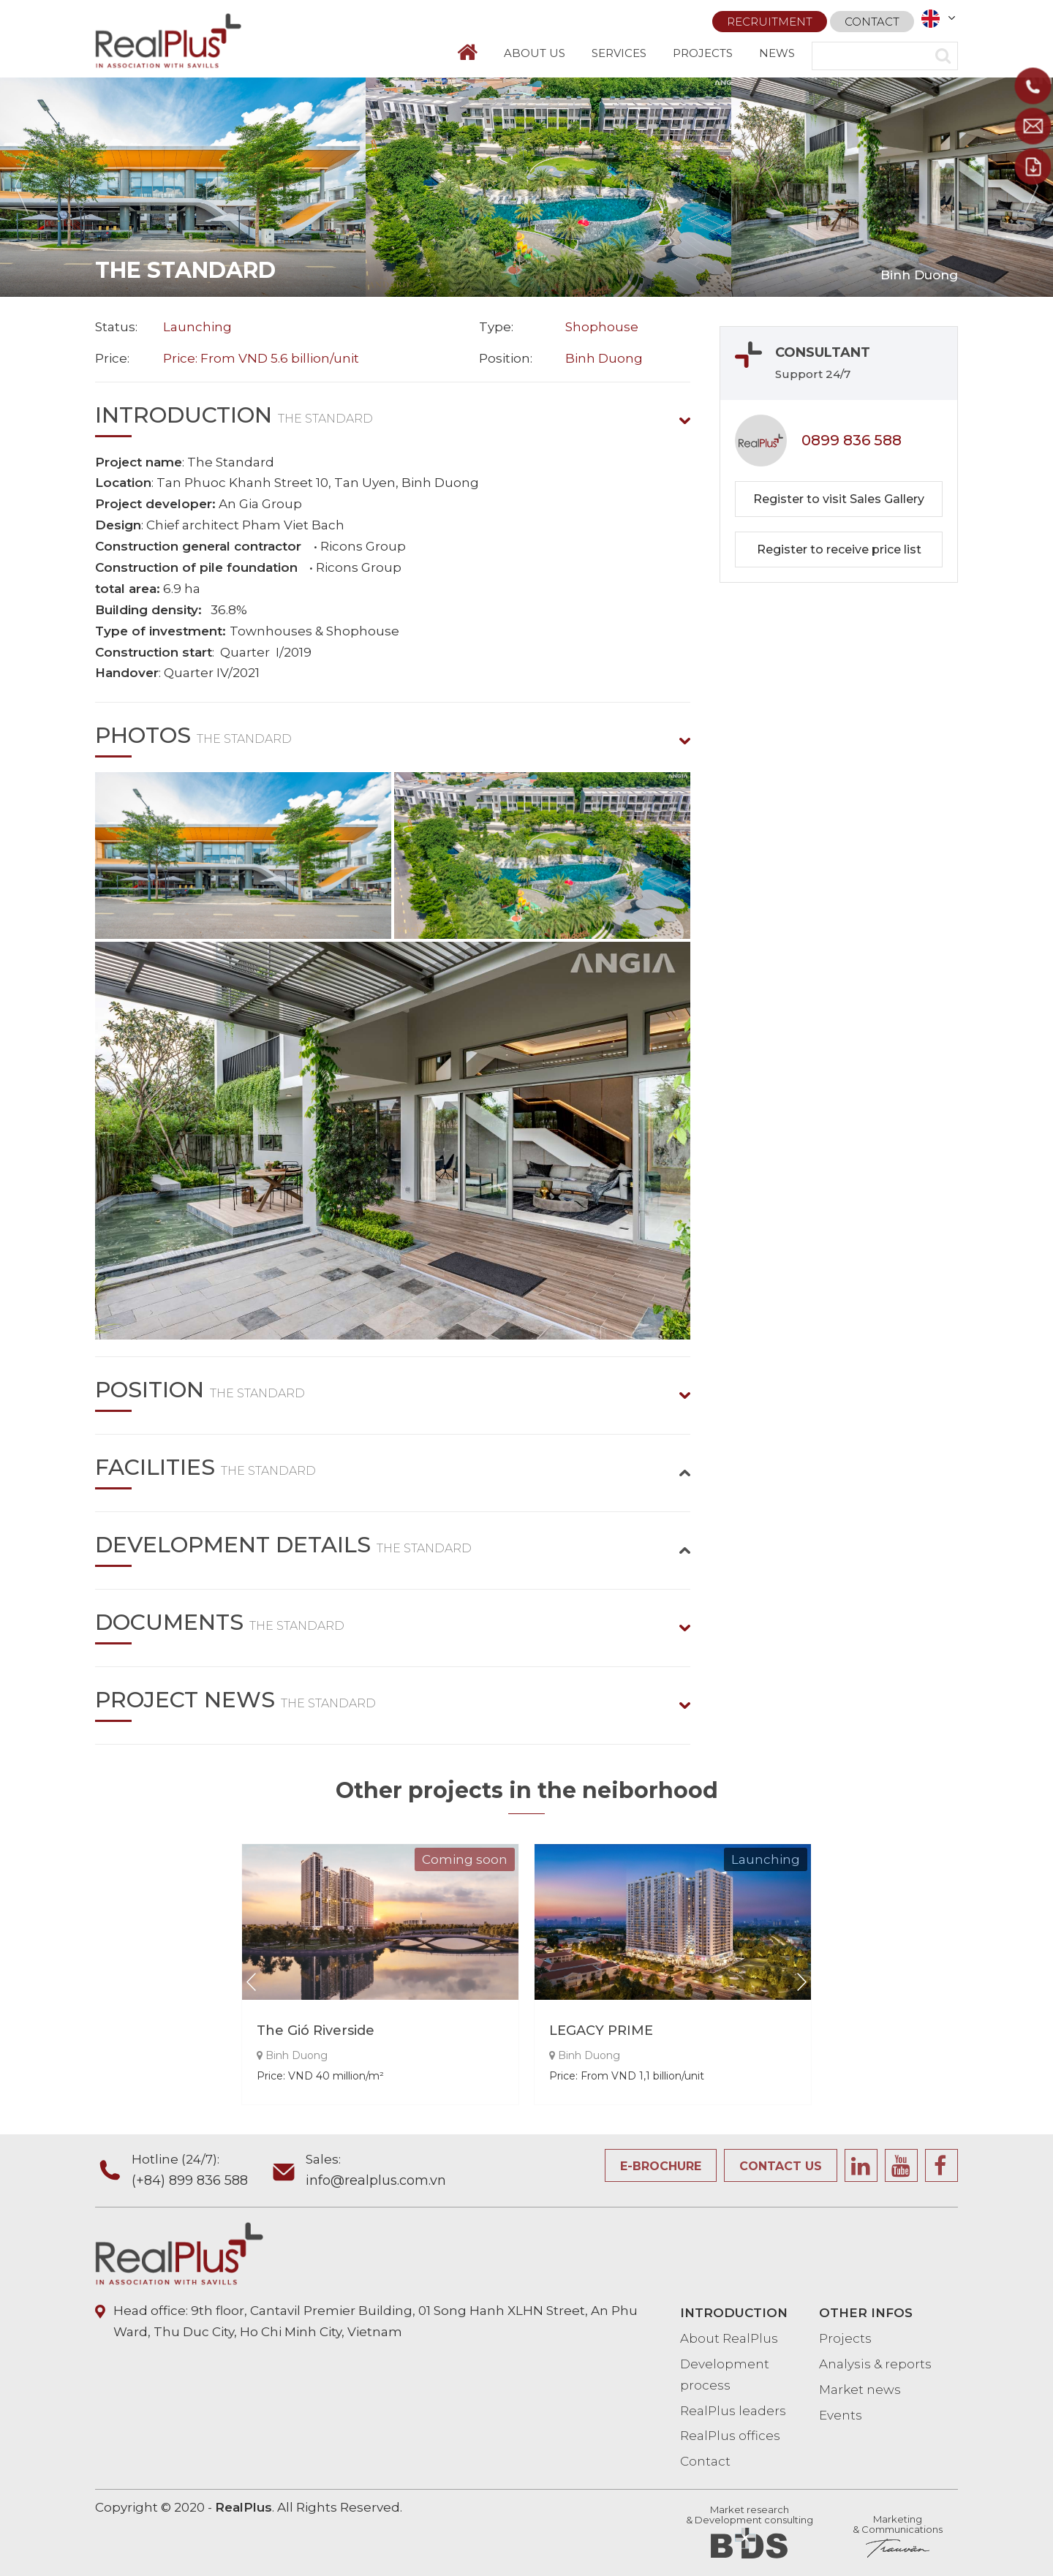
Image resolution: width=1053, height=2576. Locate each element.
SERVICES (619, 53)
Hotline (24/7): (200, 2172)
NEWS (777, 53)
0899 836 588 (851, 440)
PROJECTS (703, 53)
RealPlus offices (730, 2435)
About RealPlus (729, 2338)
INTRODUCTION (734, 2312)
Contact (872, 16)
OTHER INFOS (866, 2312)
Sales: (376, 2172)
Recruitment (769, 16)
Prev (22, 187)
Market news (860, 2389)
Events (840, 2415)
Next (1031, 187)
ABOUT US (534, 53)
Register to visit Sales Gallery (838, 499)
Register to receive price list (839, 549)
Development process (724, 2374)
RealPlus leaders (733, 2410)
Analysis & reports (875, 2364)
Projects (845, 2338)
